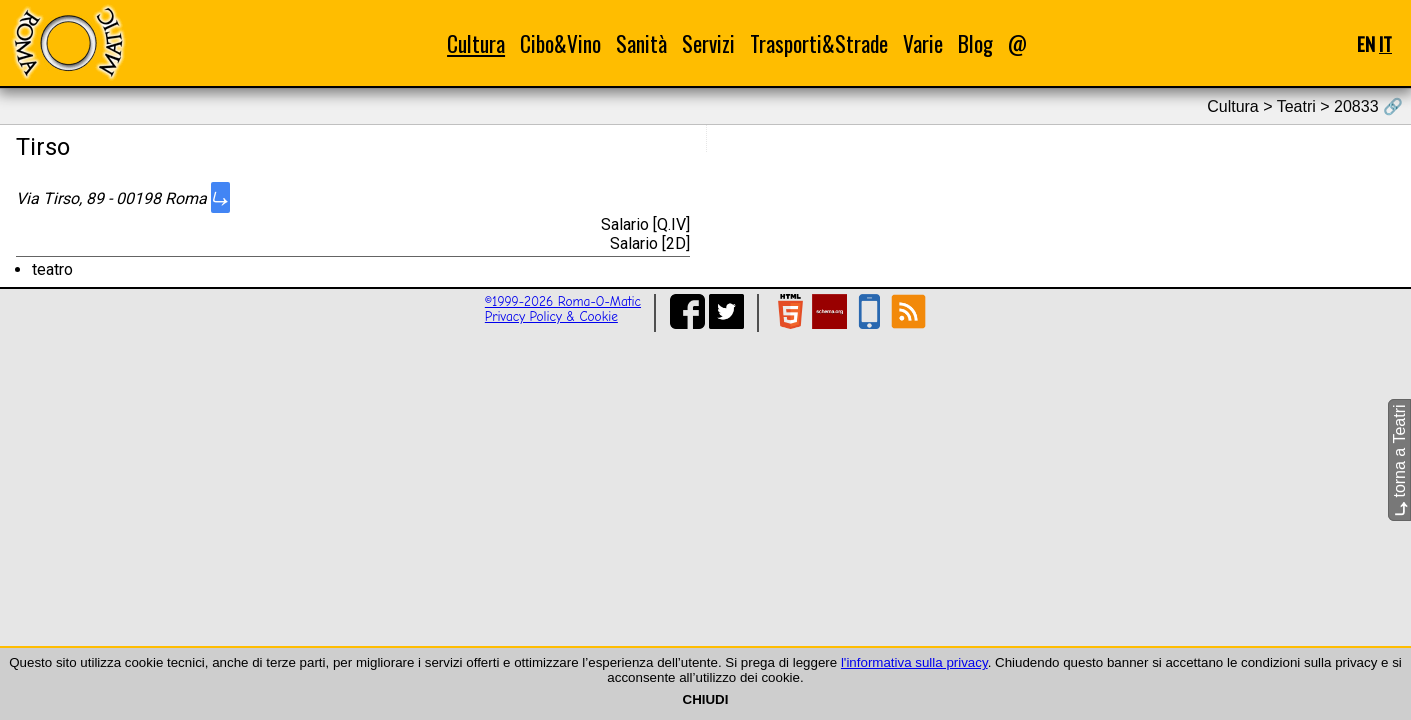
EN (1366, 43)
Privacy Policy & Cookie (551, 316)
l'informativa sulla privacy (914, 662)
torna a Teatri (1399, 460)
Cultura (476, 43)
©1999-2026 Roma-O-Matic (563, 301)
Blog (975, 43)
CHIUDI (706, 699)
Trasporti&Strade (819, 43)
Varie (923, 43)
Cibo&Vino (560, 43)
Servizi (708, 43)
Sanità (641, 43)
